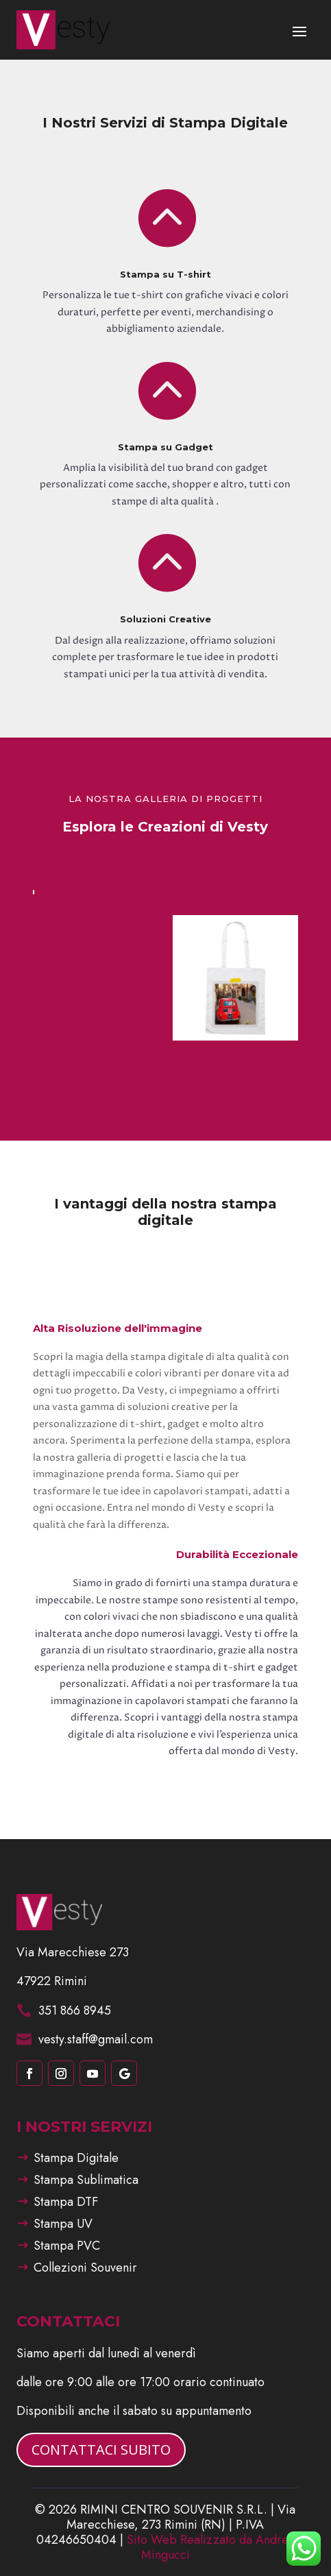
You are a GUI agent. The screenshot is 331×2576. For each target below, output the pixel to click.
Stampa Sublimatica (86, 2180)
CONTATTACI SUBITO (101, 2449)
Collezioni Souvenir (85, 2267)
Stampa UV (63, 2224)
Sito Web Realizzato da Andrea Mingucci (211, 2547)
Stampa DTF (66, 2202)
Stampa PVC (67, 2246)
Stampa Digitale (76, 2158)
